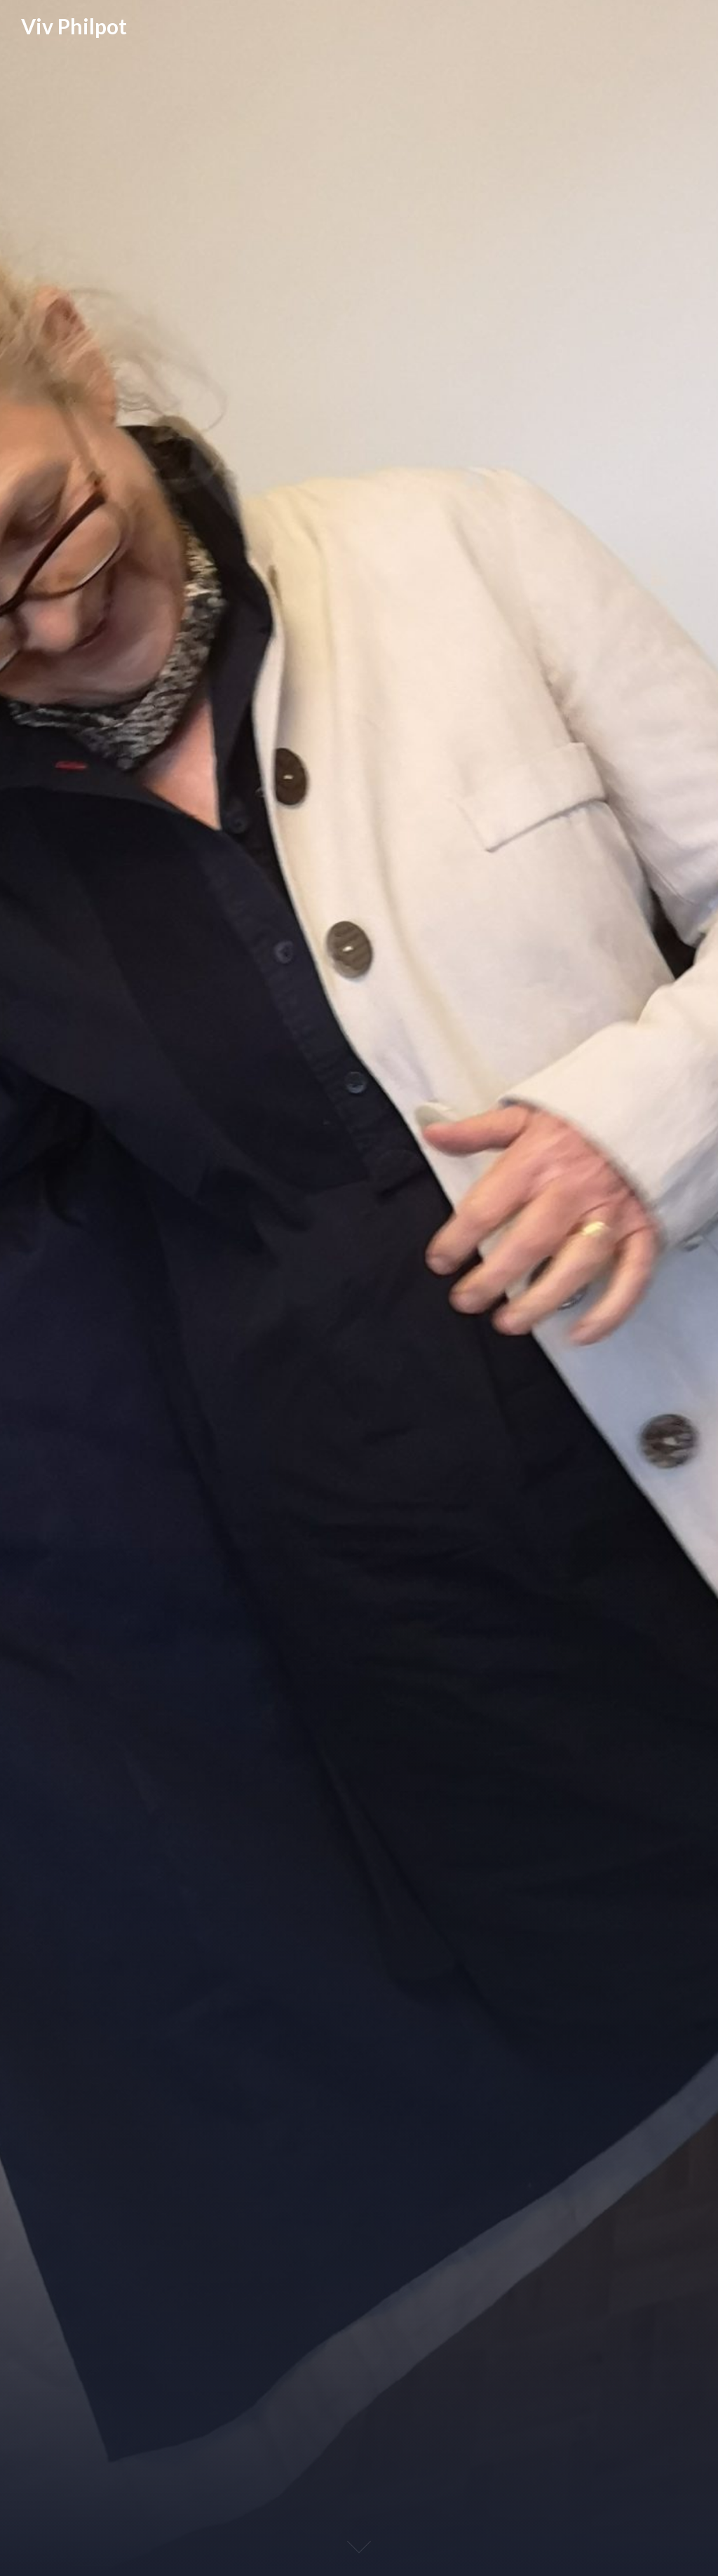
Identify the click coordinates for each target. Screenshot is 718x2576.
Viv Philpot (74, 26)
